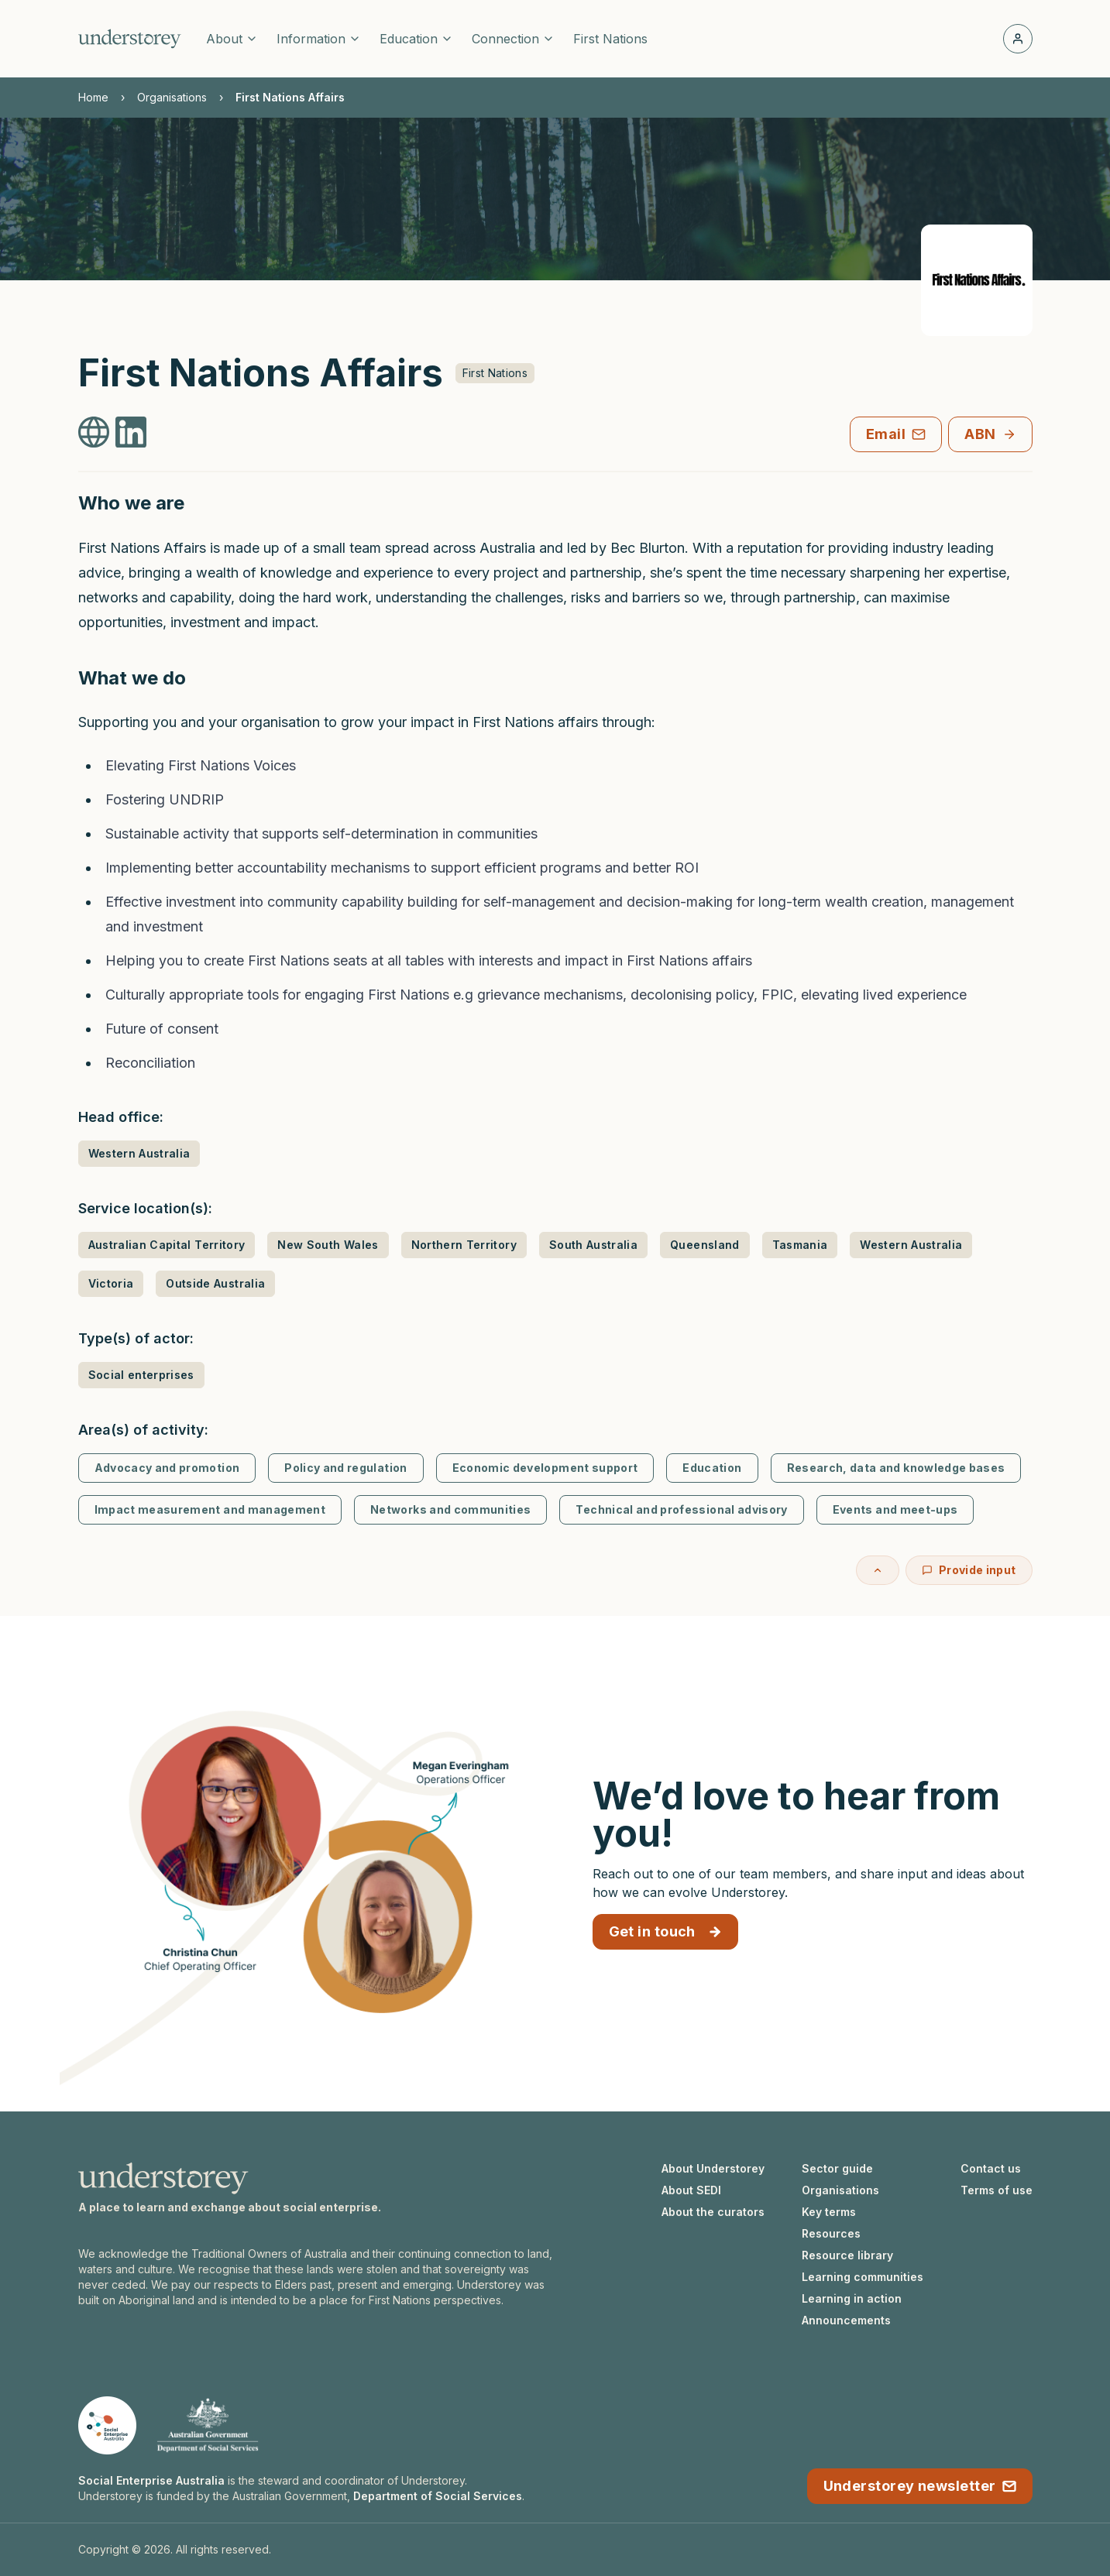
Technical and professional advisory (681, 1509)
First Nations (610, 38)
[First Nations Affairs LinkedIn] (130, 432)
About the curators (713, 2211)
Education (711, 1467)
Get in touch (665, 1931)
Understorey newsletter (919, 2486)
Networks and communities (450, 1509)
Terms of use (997, 2190)
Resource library (847, 2255)
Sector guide (837, 2168)
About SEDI (691, 2190)
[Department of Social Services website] (207, 2425)
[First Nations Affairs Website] (93, 432)
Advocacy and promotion (167, 1467)
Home (93, 97)
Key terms (829, 2211)
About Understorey (713, 2168)
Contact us (991, 2168)
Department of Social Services (437, 2495)
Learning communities (862, 2276)
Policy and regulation (345, 1467)
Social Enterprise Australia (151, 2480)
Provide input (969, 1569)
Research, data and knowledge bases (896, 1467)
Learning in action (852, 2298)
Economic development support (545, 1467)
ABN (989, 434)
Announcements (846, 2320)
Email (896, 434)
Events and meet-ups (895, 1509)
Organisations (172, 97)
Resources (831, 2233)
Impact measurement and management (210, 1509)
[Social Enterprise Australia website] (107, 2425)
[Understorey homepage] (129, 39)
